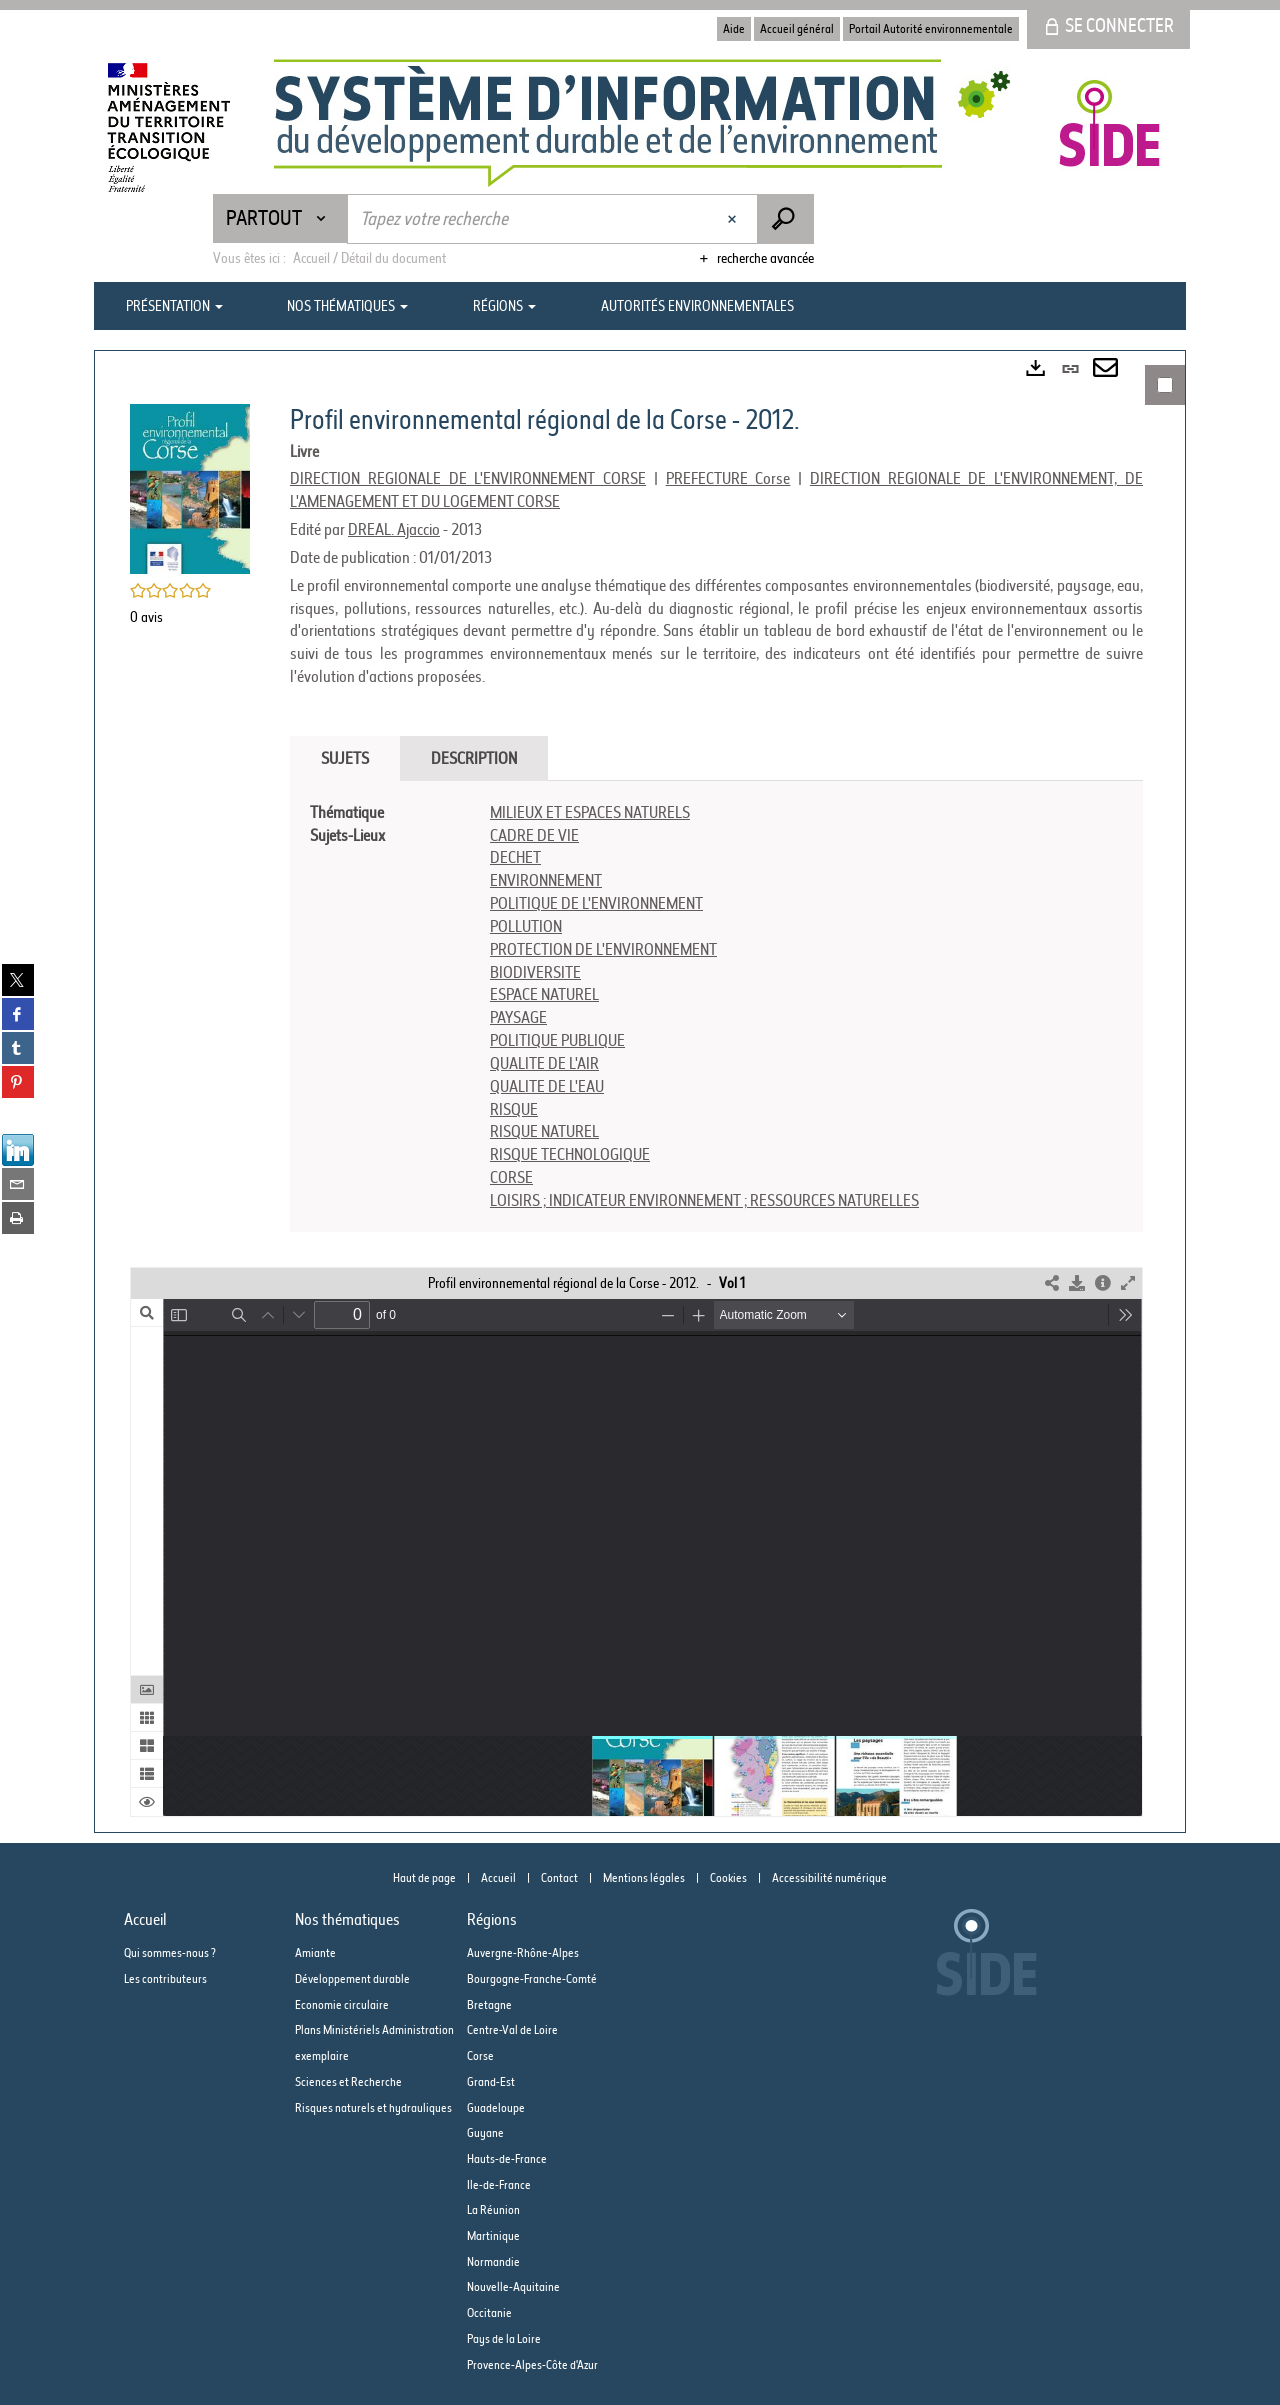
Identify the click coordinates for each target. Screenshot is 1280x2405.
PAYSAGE (518, 1017)
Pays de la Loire (504, 2338)
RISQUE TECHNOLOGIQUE (570, 1154)
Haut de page (424, 1877)
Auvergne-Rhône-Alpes (523, 1952)
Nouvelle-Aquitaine (513, 2286)
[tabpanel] (716, 1006)
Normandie (493, 2261)
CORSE (511, 1177)
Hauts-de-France (507, 2158)
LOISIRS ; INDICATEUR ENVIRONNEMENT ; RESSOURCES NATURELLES (704, 1200)
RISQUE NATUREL (544, 1131)
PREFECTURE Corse (728, 478)
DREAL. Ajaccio (394, 529)
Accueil (498, 1877)
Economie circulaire (342, 2004)
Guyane (485, 2132)
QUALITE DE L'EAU (547, 1086)
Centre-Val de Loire (512, 2029)
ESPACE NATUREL (544, 994)
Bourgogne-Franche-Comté (532, 1978)
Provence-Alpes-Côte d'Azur (532, 2364)
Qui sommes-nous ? (170, 1952)
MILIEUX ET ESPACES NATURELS (590, 812)
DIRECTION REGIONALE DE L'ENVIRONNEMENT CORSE (468, 478)
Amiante (315, 1952)
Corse (480, 2055)
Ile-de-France (499, 2184)
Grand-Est (491, 2081)
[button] (190, 487)
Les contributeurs (165, 1978)
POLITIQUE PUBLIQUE (557, 1040)
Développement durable (352, 1978)
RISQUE (514, 1109)
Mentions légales (644, 1877)
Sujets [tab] (345, 758)
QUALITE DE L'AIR (544, 1063)
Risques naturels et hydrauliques (373, 2107)
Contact (559, 1877)
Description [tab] (474, 758)
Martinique (493, 2235)
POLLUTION (526, 926)
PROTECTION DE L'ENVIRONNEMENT (603, 949)
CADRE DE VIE (534, 835)
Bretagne (489, 2004)
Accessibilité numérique (829, 1877)
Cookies (728, 1877)
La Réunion (493, 2209)
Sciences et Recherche (348, 2081)
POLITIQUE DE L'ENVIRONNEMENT (596, 903)
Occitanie (489, 2312)
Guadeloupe (496, 2107)
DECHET (515, 857)
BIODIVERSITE (535, 972)
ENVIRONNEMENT (546, 880)
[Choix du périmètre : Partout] (280, 218)
